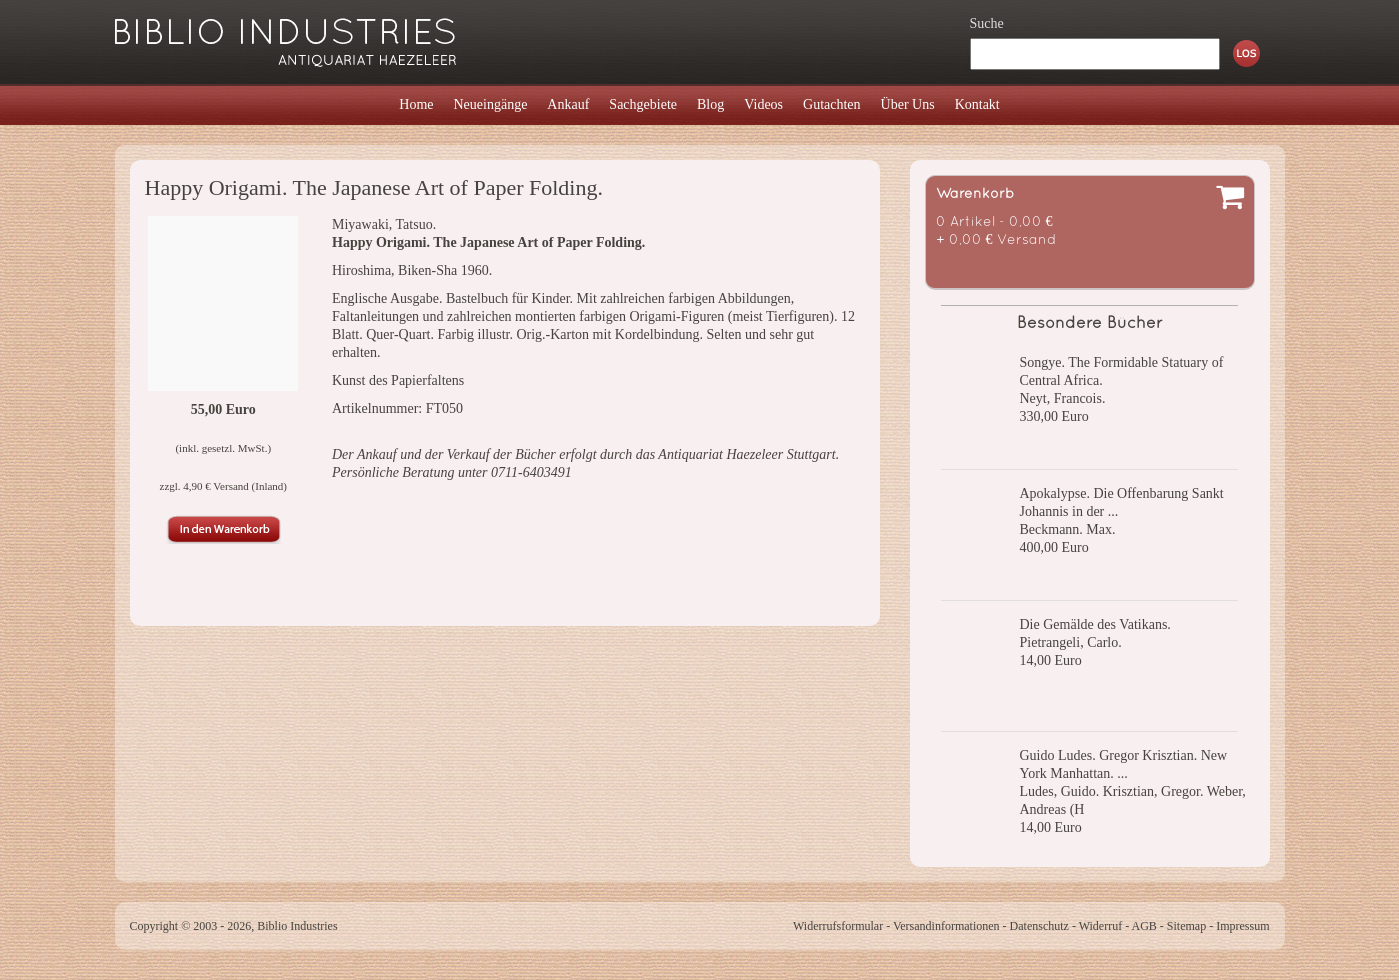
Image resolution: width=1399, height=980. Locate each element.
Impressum (1242, 926)
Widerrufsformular (838, 926)
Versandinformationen (946, 926)
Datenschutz (1039, 926)
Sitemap (1186, 926)
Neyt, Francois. (1063, 398)
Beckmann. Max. (1068, 529)
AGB (1144, 926)
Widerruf (1101, 926)
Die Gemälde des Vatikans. (1095, 624)
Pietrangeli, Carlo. (1071, 642)
